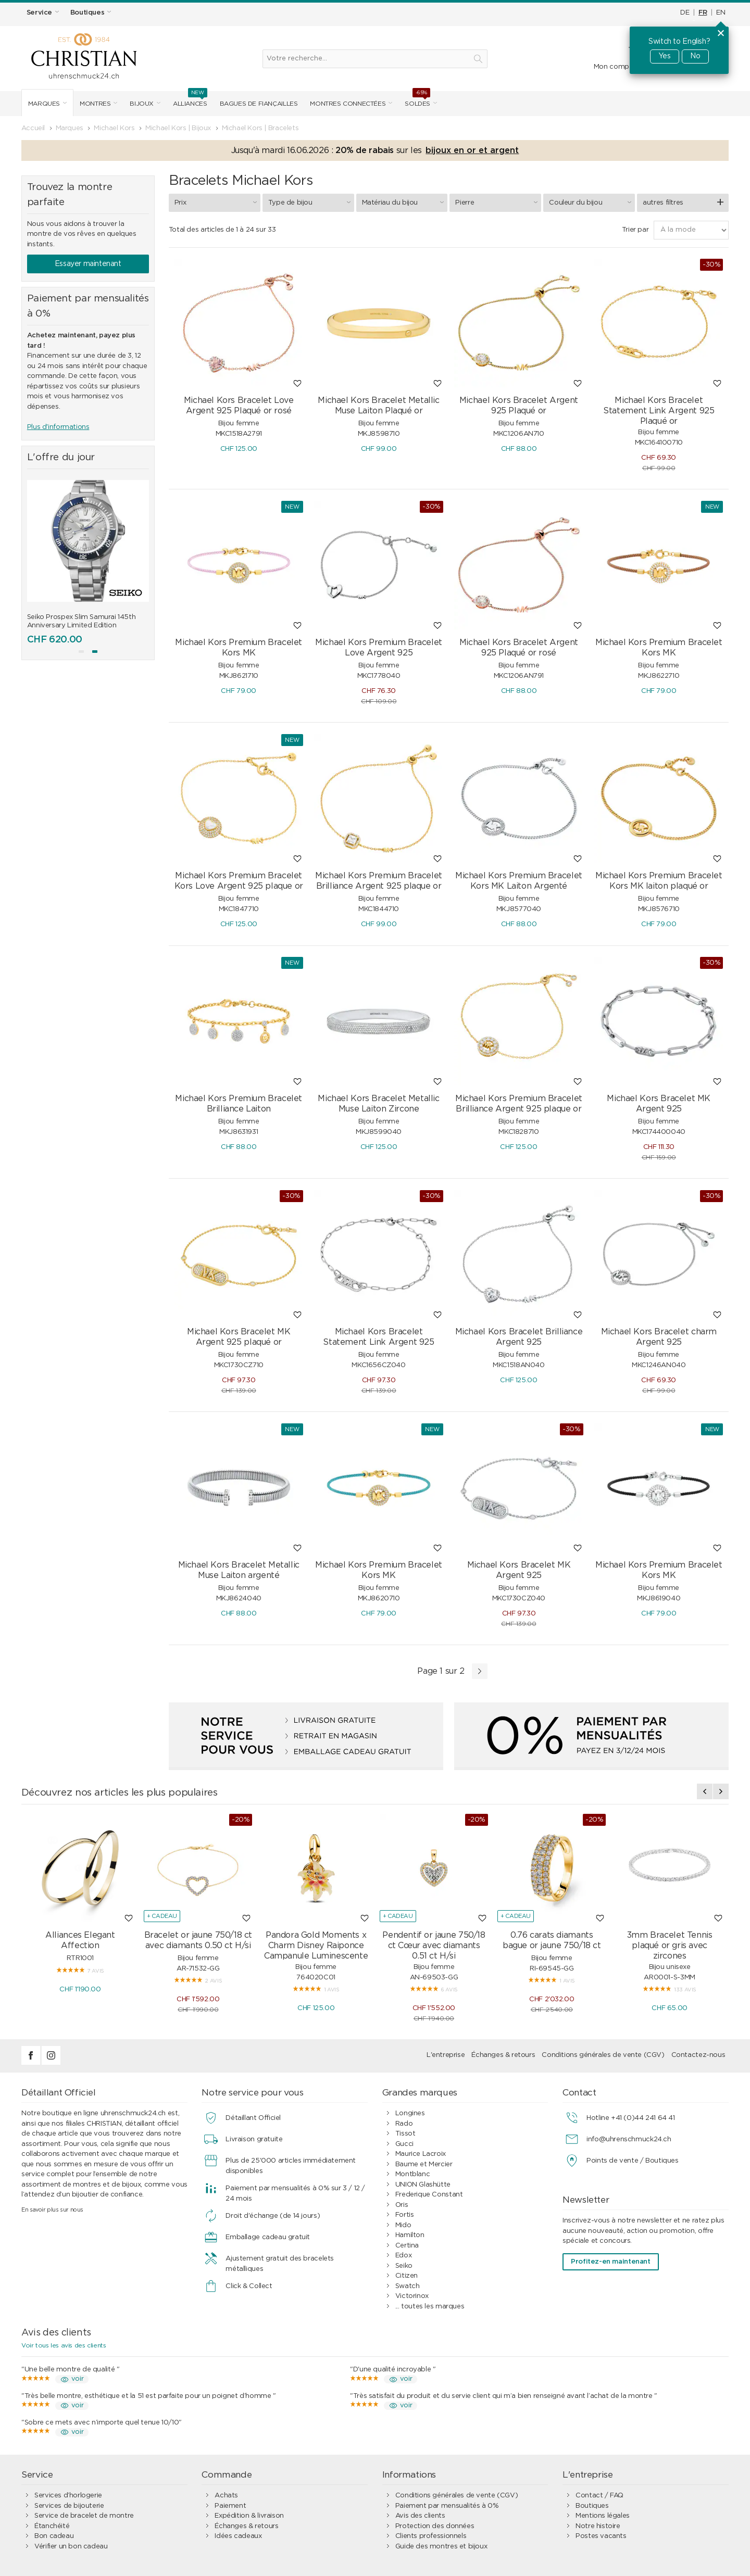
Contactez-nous (698, 2055)
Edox (403, 2255)
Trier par (635, 229)
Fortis (404, 2215)
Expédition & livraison (249, 2515)
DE (684, 12)
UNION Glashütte (423, 2184)
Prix (217, 202)
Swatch (407, 2286)
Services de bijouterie (69, 2506)
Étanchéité (51, 2526)
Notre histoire (598, 2526)
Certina (407, 2245)
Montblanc (412, 2174)
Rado (404, 2123)
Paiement (230, 2506)
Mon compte (615, 67)
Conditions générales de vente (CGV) (603, 2055)
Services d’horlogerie (68, 2495)
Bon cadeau (53, 2536)
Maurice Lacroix (420, 2154)
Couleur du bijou (591, 202)
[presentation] (704, 1791)
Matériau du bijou (404, 202)
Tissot (405, 2133)
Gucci (404, 2144)
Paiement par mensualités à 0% (447, 2506)
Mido (403, 2225)
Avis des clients (420, 2515)
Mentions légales (603, 2515)
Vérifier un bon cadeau (70, 2546)
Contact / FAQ (599, 2495)
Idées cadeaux (238, 2536)
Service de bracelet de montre (84, 2515)
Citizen (406, 2275)
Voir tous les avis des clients (63, 2345)
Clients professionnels (430, 2536)
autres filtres (663, 202)
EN (720, 12)
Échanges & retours (503, 2055)
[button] (81, 651)
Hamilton (409, 2235)
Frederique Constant (429, 2194)
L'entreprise (446, 2055)
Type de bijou (311, 202)
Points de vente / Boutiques (632, 2160)
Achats (226, 2495)
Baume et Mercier (424, 2164)
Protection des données (434, 2526)
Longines (410, 2113)
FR (702, 12)
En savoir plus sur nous (52, 2210)
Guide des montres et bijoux (441, 2546)
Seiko (404, 2266)
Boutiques (592, 2506)
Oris (401, 2205)
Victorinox (412, 2296)
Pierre (498, 202)
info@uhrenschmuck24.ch (628, 2139)
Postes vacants (601, 2536)
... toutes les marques (429, 2306)
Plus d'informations (58, 427)
